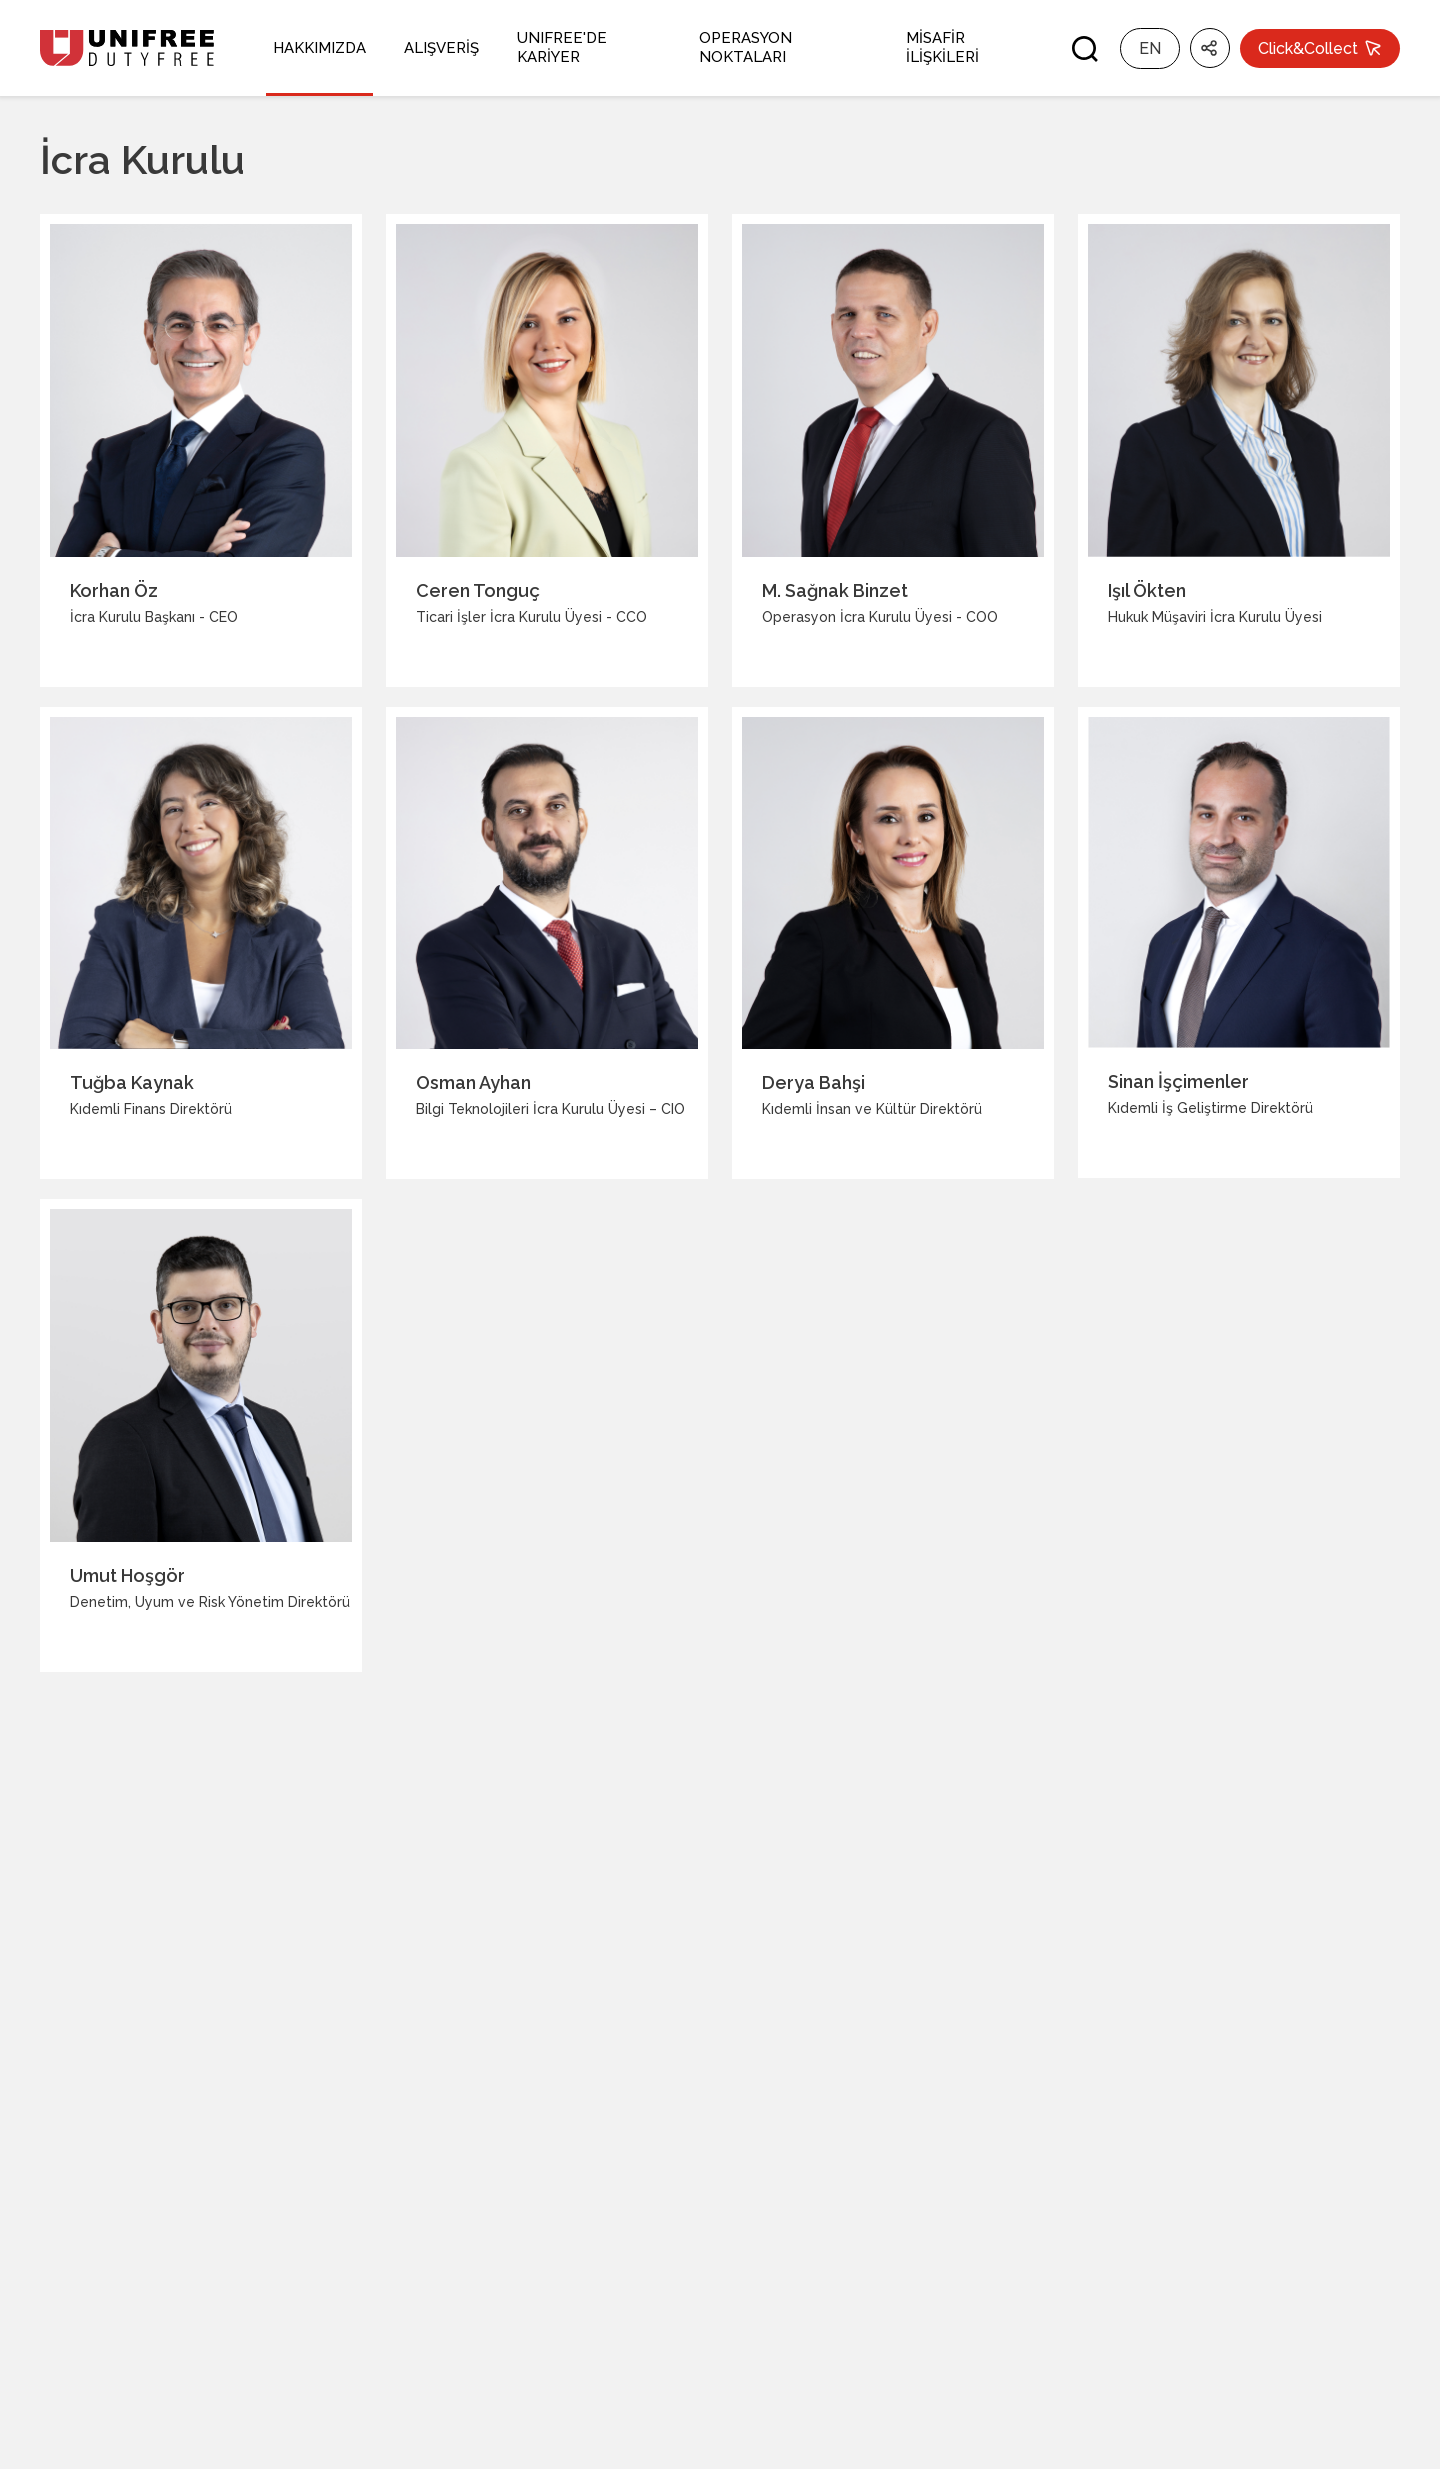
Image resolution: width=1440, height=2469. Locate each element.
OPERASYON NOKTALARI (745, 47)
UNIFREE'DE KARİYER (562, 47)
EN (1150, 48)
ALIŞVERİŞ (441, 48)
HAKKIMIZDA (319, 48)
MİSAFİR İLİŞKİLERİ (942, 47)
